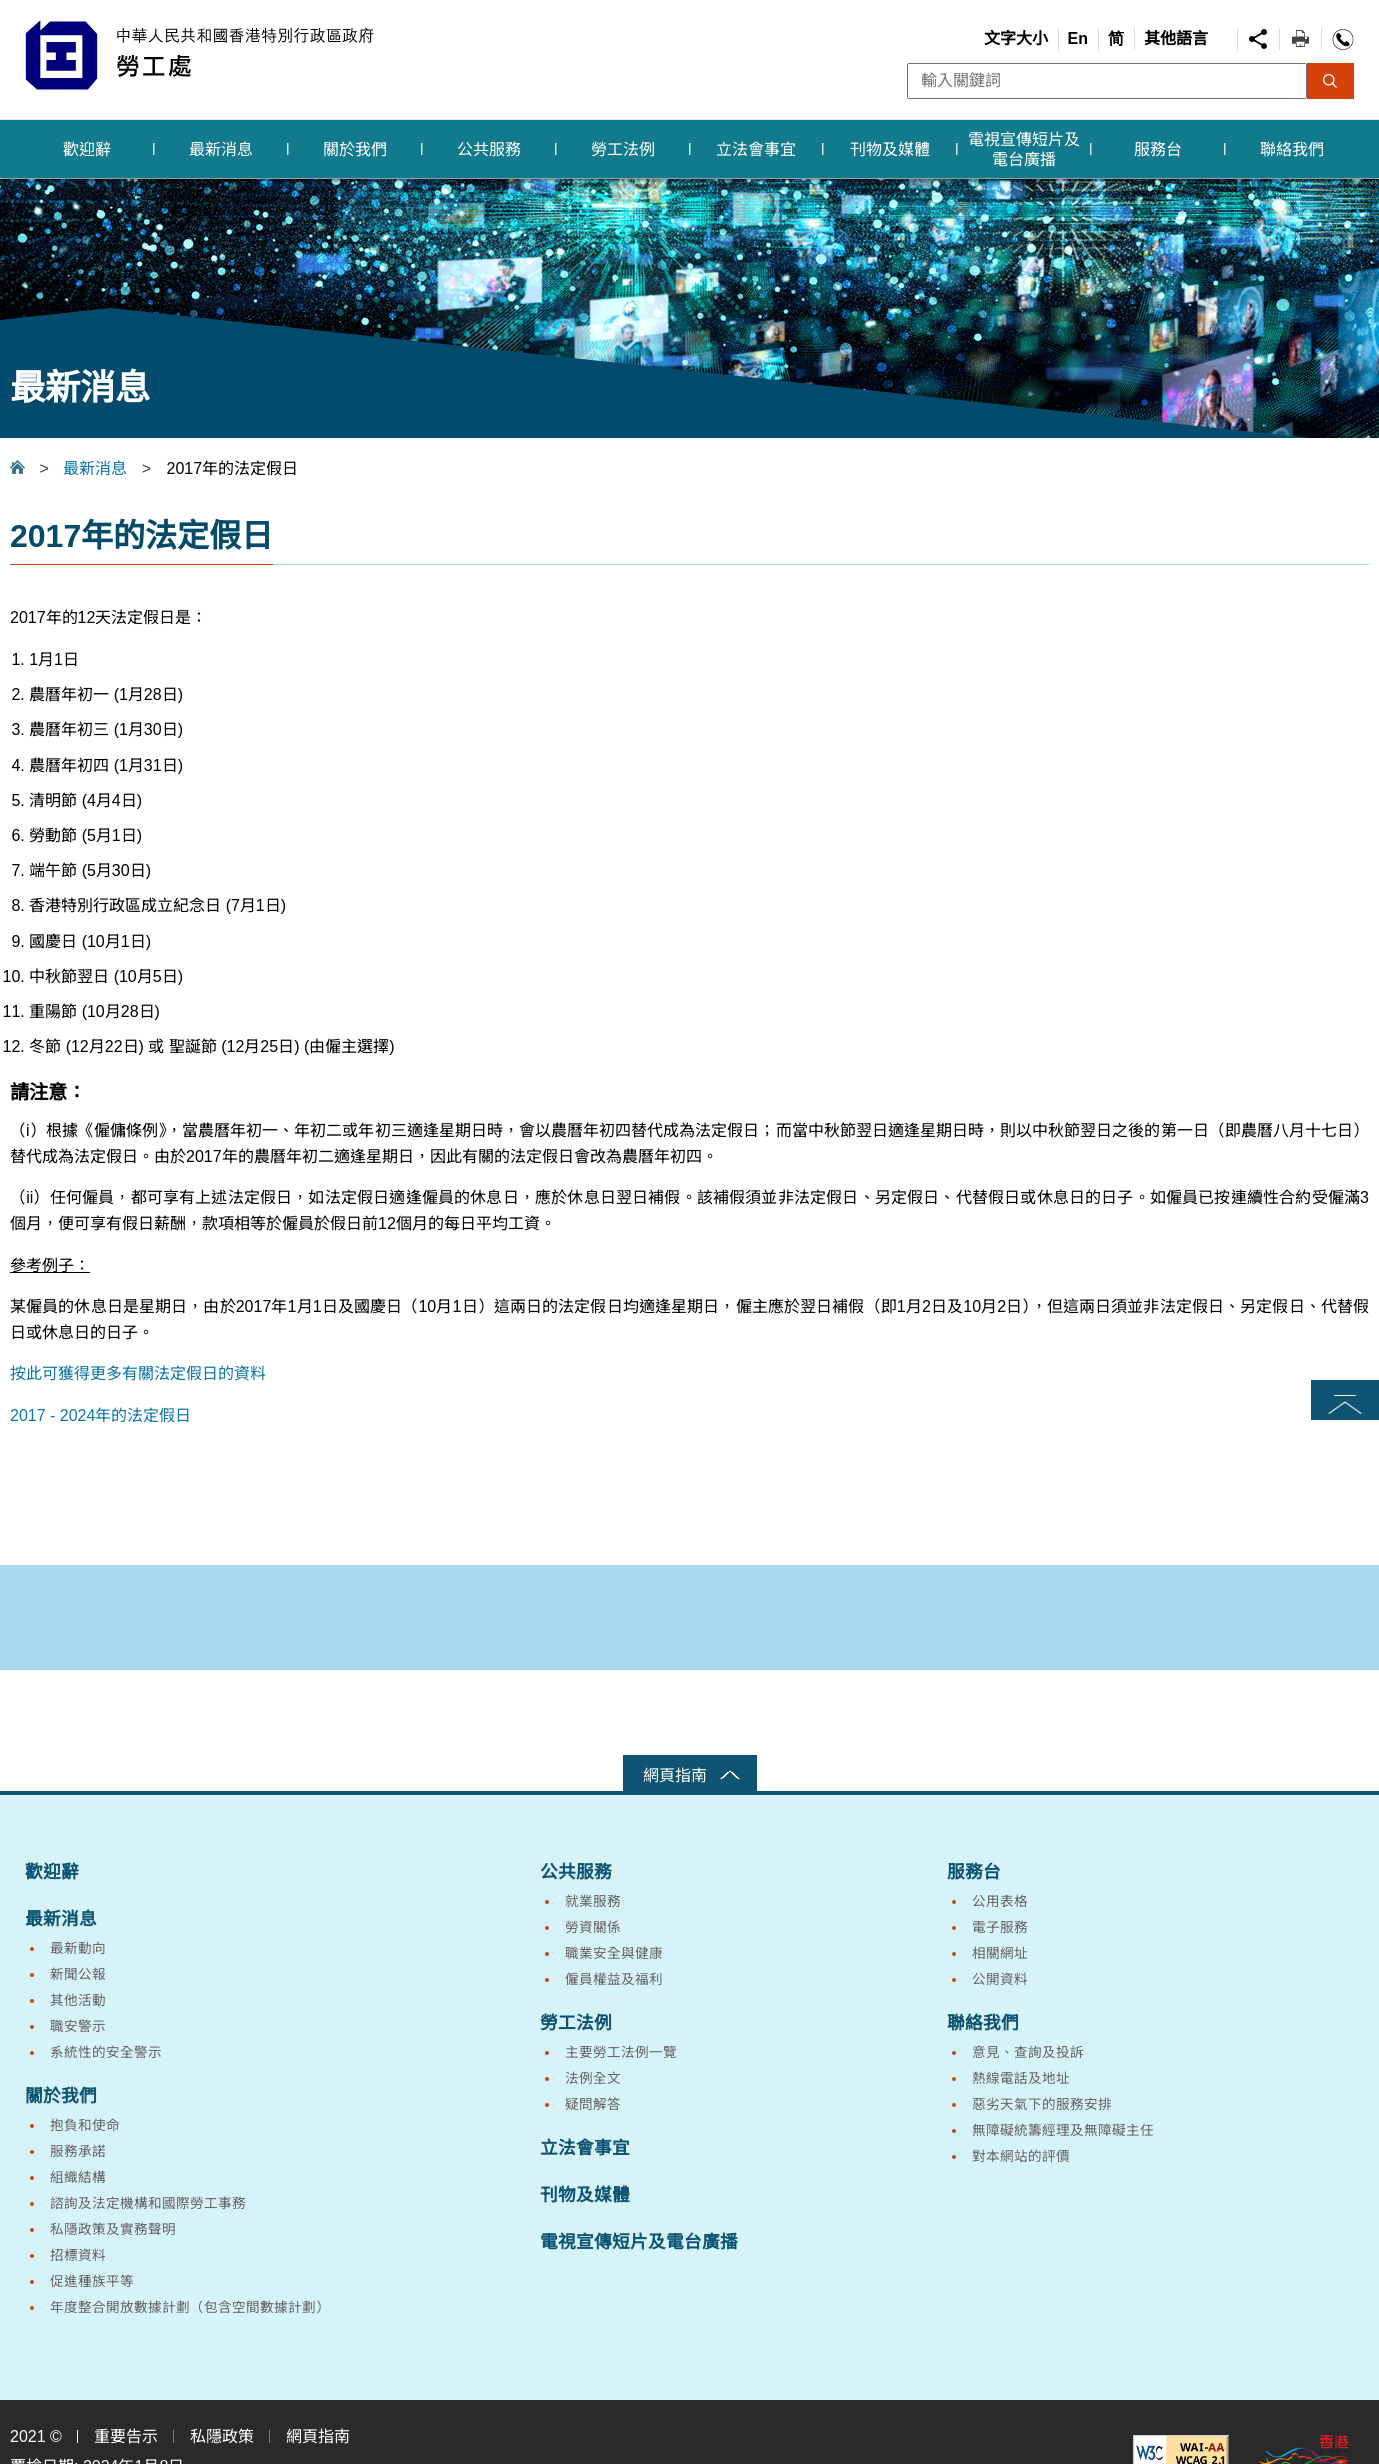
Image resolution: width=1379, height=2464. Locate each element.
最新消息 (95, 468)
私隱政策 (222, 2436)
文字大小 (1016, 38)
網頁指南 (675, 1775)
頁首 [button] (1345, 1400)
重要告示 (126, 2436)
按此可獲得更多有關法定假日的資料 (138, 1373)
